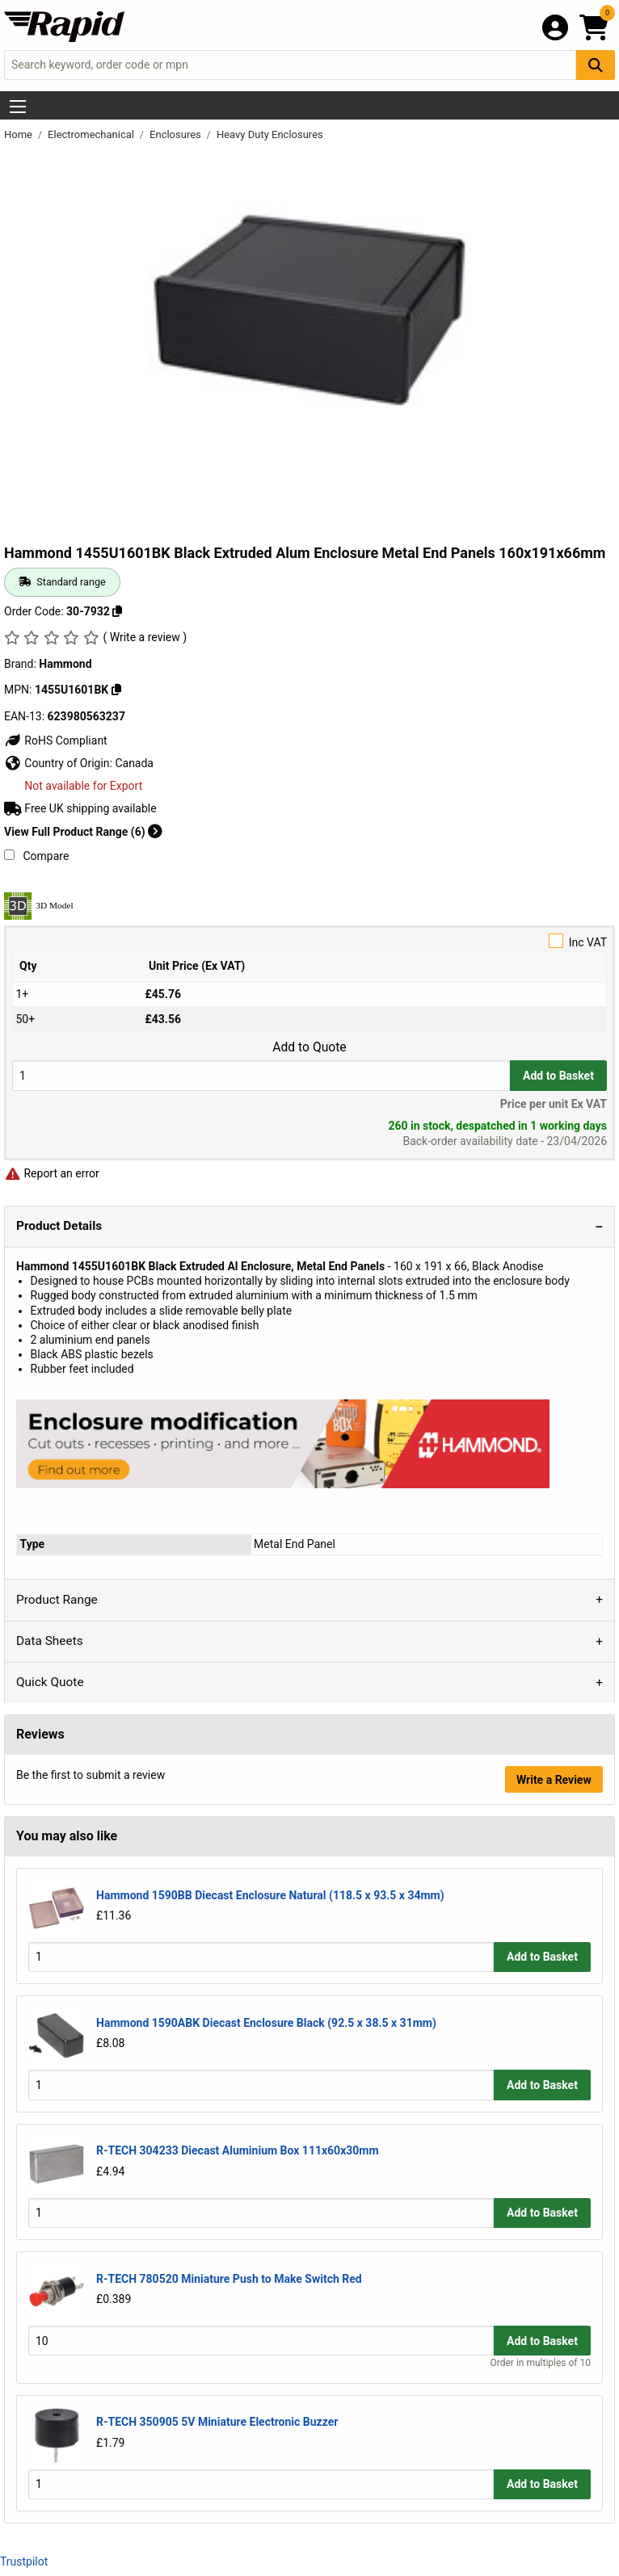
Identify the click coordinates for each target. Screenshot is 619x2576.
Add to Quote (309, 1047)
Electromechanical (92, 134)
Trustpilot (24, 2561)
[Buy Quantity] (261, 1075)
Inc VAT (309, 941)
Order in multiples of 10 (541, 2362)
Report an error (51, 1173)
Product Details (59, 1226)
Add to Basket (558, 1075)
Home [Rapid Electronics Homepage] (19, 134)
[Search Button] (595, 65)
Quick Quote (50, 1682)
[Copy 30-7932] (117, 611)
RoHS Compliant (55, 740)
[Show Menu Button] (18, 106)
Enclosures (176, 134)
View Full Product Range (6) (83, 831)
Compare (36, 856)
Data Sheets (49, 1641)
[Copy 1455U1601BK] (116, 689)
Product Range (57, 1599)
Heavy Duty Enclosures (270, 134)
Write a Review (554, 1779)
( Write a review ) (145, 637)
